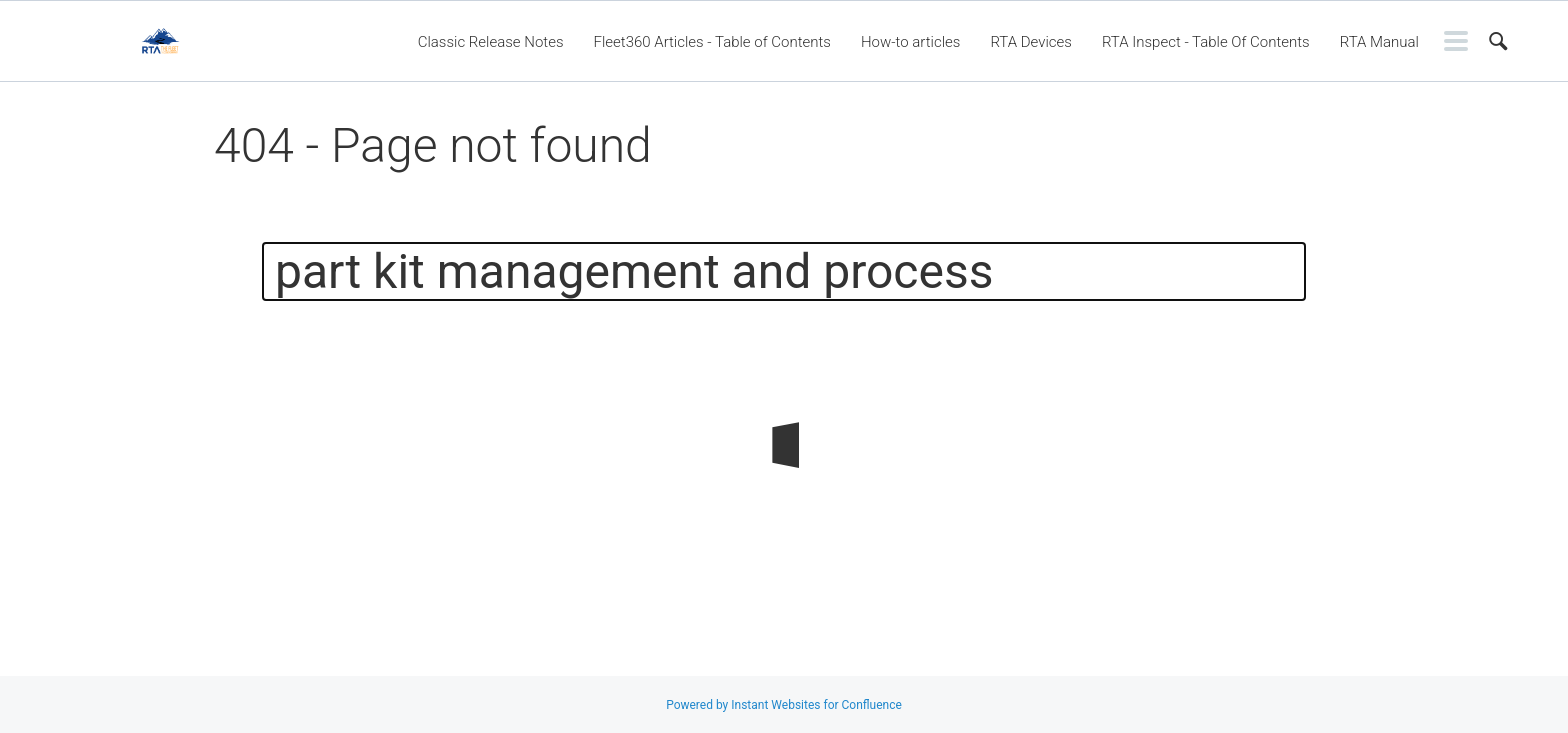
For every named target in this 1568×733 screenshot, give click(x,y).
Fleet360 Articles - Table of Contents (712, 42)
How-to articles (910, 42)
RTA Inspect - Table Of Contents (1206, 42)
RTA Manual (1379, 42)
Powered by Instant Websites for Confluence (784, 705)
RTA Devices (1031, 42)
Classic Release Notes (491, 42)
